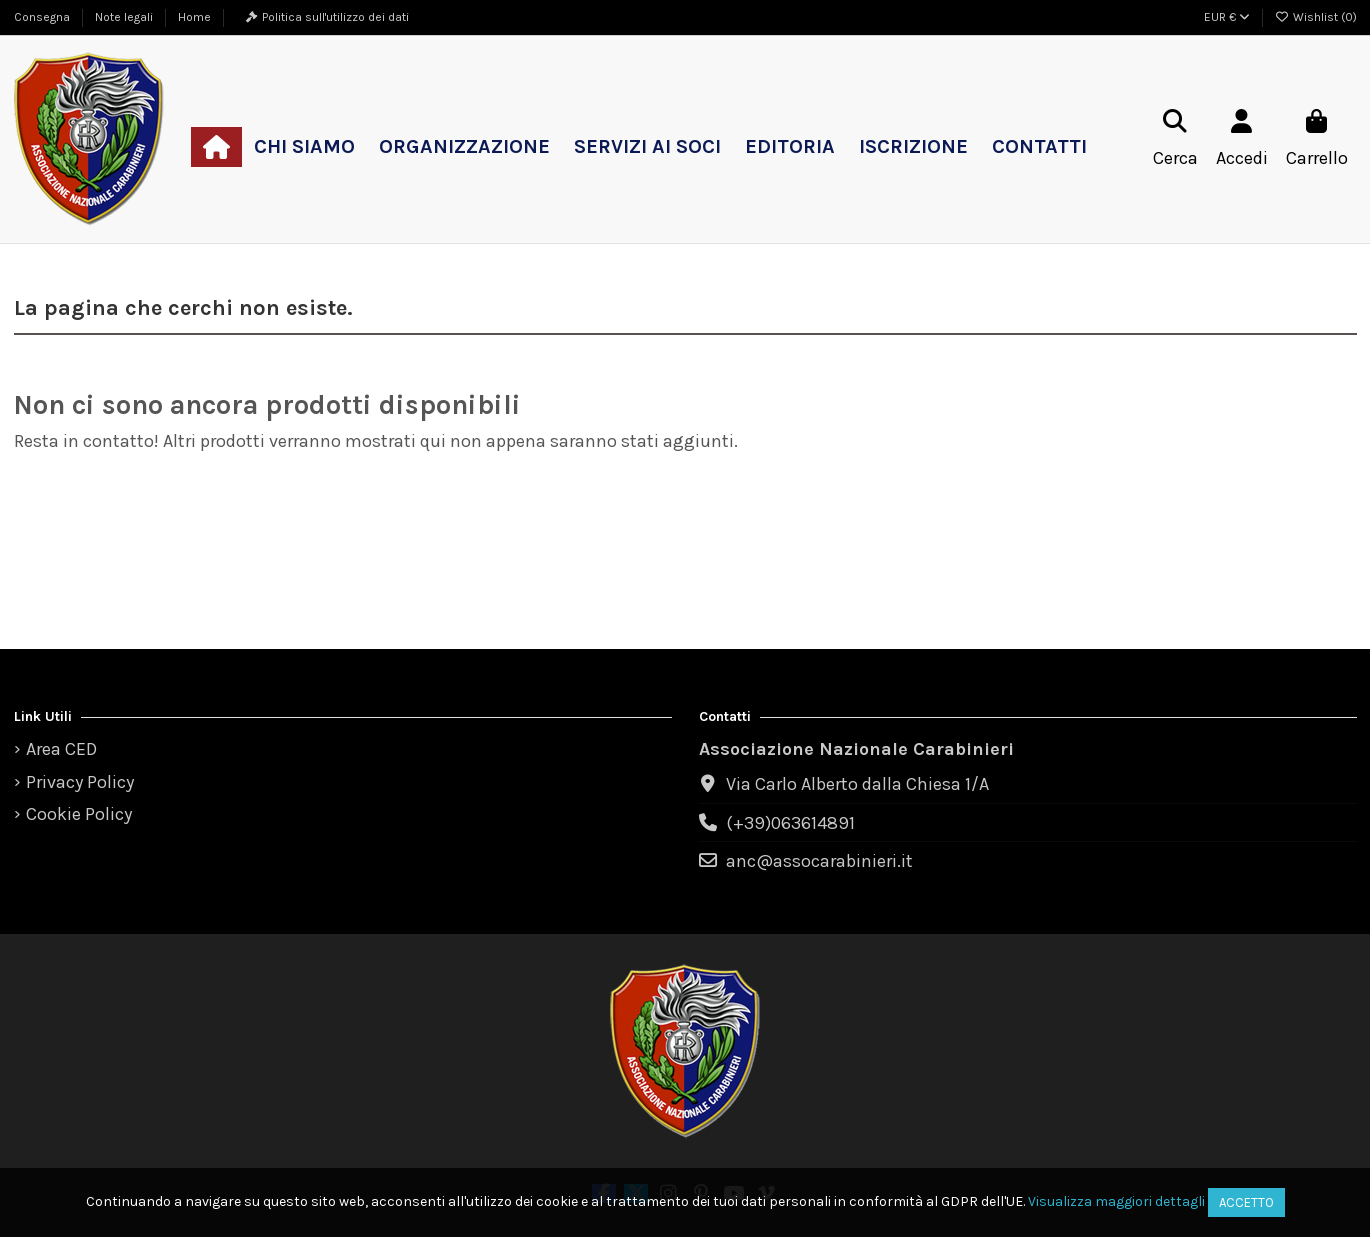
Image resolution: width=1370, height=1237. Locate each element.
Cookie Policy (79, 814)
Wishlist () (1316, 17)
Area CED (61, 749)
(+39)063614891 (790, 823)
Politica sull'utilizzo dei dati (335, 17)
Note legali (125, 17)
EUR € (1227, 17)
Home (194, 17)
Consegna (43, 17)
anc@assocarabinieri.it (819, 861)
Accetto (1246, 1202)
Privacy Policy (80, 782)
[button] (304, 147)
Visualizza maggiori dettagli (1116, 1201)
